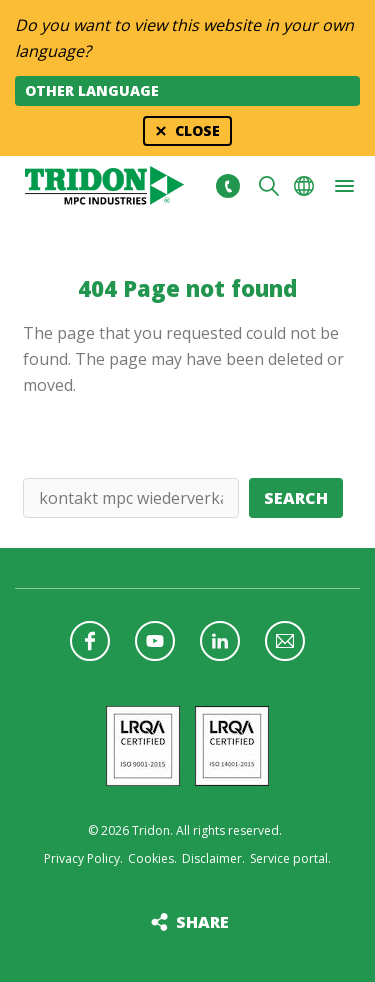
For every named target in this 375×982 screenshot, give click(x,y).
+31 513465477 (227, 186)
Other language (92, 90)
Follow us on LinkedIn (220, 641)
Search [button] (269, 186)
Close (197, 130)
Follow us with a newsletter (285, 641)
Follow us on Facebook (90, 641)
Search (296, 498)
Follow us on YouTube (155, 641)
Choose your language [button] (304, 186)
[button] (344, 186)
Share (202, 922)
